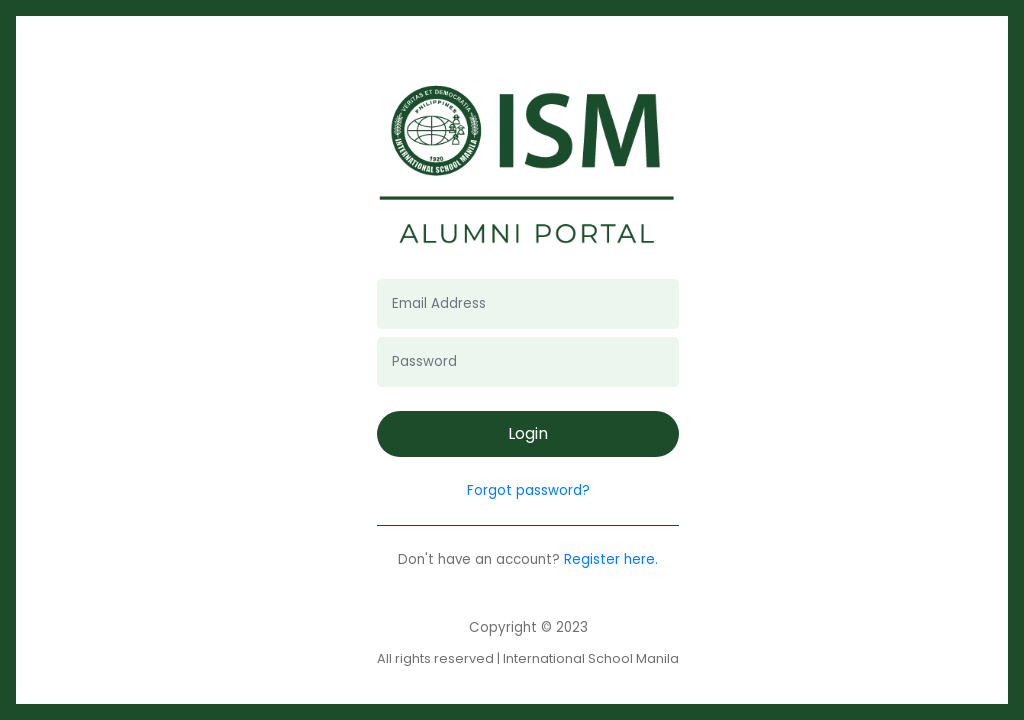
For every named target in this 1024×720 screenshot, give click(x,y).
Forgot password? (528, 490)
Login (528, 433)
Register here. (611, 559)
